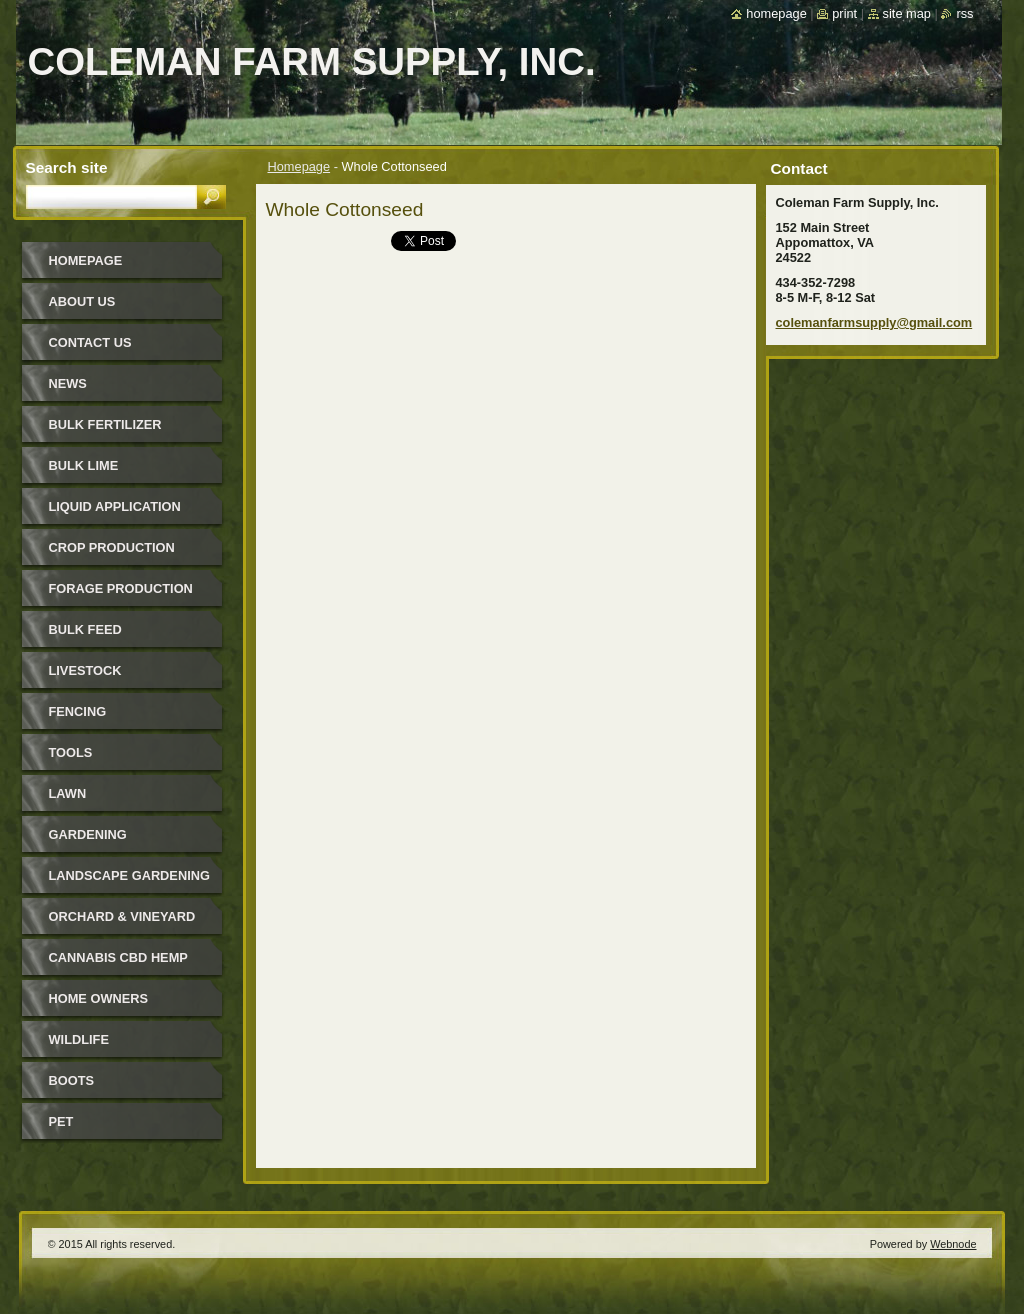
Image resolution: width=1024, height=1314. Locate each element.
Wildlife (79, 1039)
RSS (964, 13)
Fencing (78, 711)
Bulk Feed (85, 629)
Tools (71, 752)
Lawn (68, 793)
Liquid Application (115, 506)
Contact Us (90, 342)
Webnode (953, 1244)
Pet (61, 1121)
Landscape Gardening (129, 875)
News (68, 383)
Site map (907, 13)
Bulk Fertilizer (105, 424)
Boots (72, 1080)
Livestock (85, 670)
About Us (82, 301)
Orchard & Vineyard (122, 916)
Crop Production (112, 547)
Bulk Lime (84, 465)
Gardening (88, 834)
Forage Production (121, 588)
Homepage (299, 166)
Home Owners (99, 998)
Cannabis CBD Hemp (118, 957)
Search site (67, 167)
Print (844, 13)
